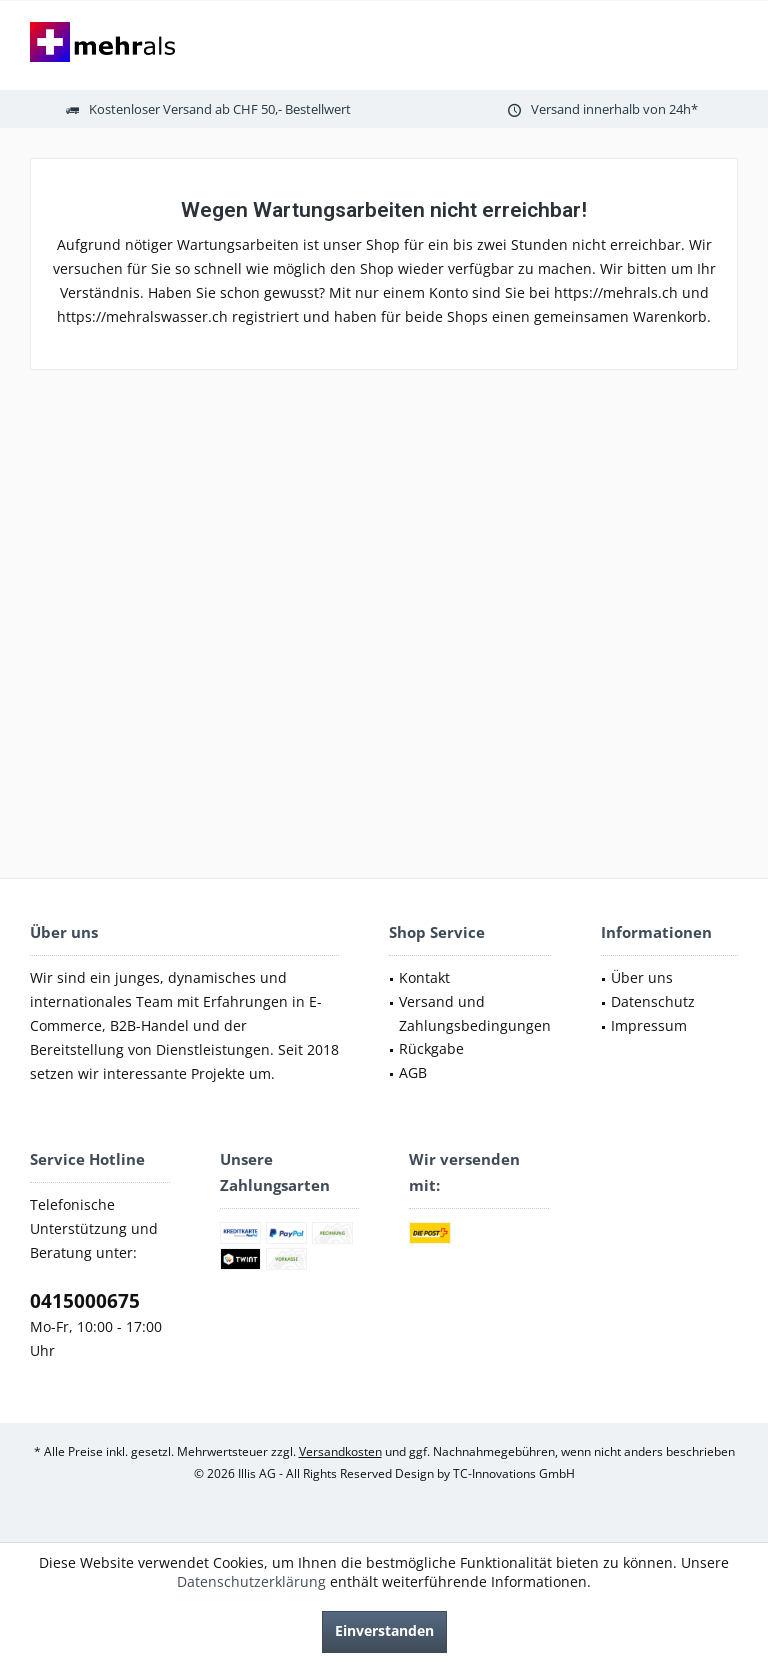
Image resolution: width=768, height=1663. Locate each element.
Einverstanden (384, 1630)
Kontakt (424, 977)
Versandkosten (340, 1451)
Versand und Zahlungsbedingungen (475, 1013)
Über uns (642, 977)
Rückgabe (431, 1048)
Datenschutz (653, 1001)
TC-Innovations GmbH (514, 1473)
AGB (413, 1072)
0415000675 (85, 1301)
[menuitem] (470, 978)
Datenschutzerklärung (251, 1581)
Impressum (649, 1025)
